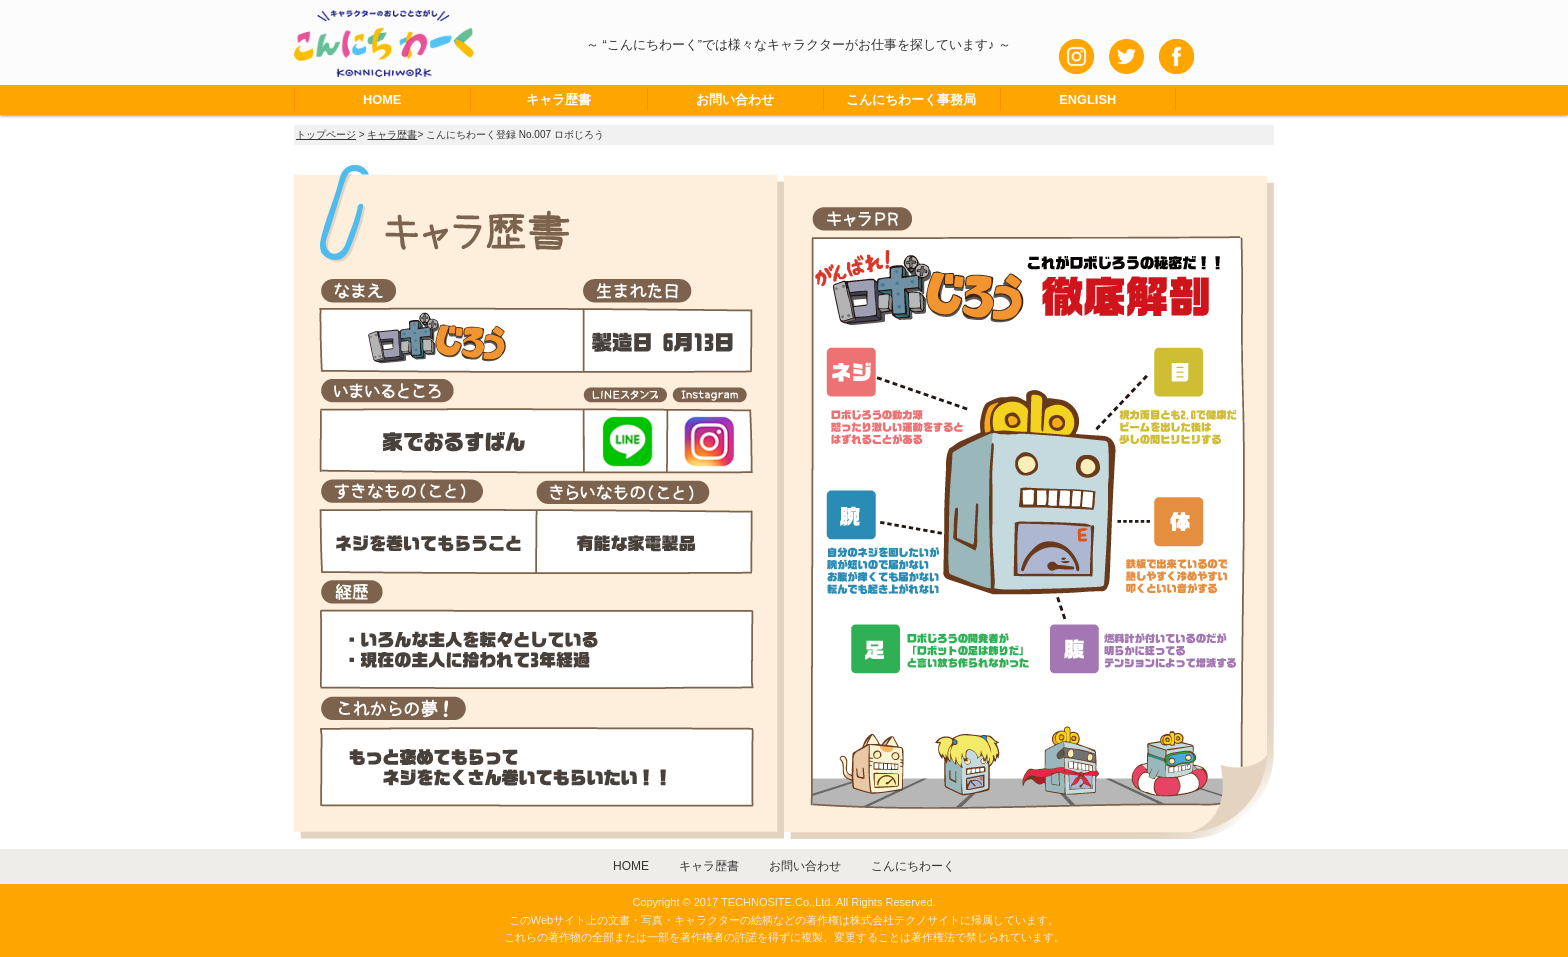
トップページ (326, 134)
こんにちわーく (913, 866)
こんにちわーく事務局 (911, 99)
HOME (382, 99)
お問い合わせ (735, 99)
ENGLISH (1087, 99)
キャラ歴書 (558, 99)
